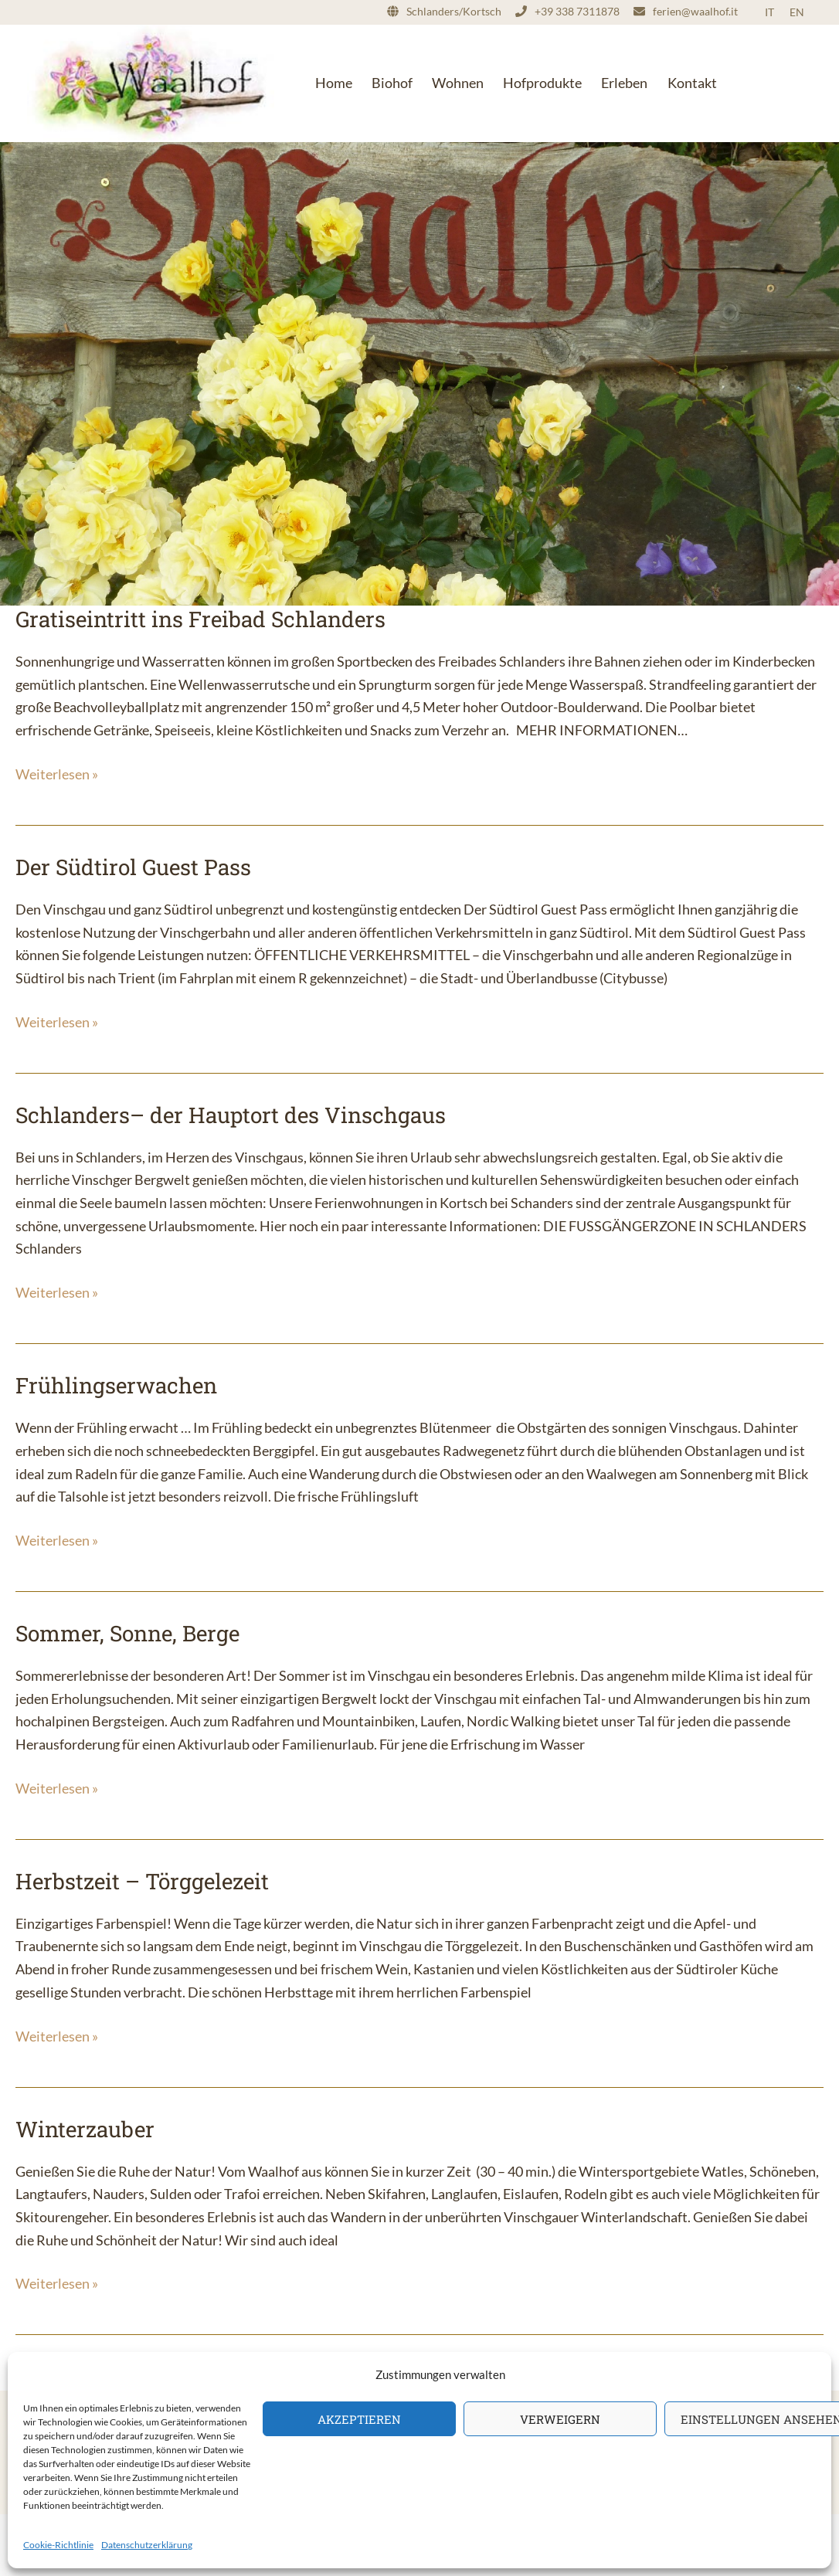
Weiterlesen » (56, 774)
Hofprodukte (542, 82)
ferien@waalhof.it (695, 11)
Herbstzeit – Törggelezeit (142, 1881)
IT (769, 12)
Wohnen (458, 82)
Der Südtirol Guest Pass (133, 867)
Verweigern (560, 2419)
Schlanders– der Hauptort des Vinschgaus (230, 1115)
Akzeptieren (359, 2419)
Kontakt (692, 82)
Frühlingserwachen (116, 1385)
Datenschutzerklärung (146, 2545)
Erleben (624, 82)
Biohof (392, 82)
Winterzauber (85, 2129)
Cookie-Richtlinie (58, 2545)
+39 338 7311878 (577, 11)
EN (797, 12)
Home (333, 82)
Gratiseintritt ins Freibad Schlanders (200, 619)
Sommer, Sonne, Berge (127, 1633)
